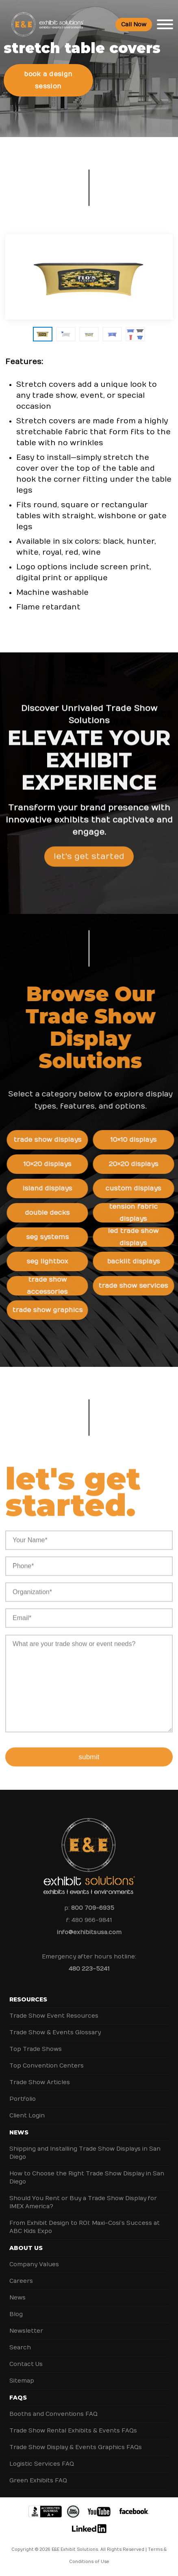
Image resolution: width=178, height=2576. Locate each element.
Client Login (27, 2115)
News (18, 2132)
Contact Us (26, 2364)
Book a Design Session (48, 80)
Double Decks (50, 1212)
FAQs (18, 2397)
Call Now (133, 24)
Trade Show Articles (39, 2082)
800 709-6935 (92, 1908)
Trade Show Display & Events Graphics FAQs (75, 2447)
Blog (16, 2314)
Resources (28, 1999)
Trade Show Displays (51, 1139)
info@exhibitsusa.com (89, 1932)
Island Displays (51, 1188)
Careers (21, 2281)
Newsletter (26, 2330)
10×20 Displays (51, 1164)
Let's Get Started (89, 859)
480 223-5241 (89, 1968)
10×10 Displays (137, 1139)
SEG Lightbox (51, 1261)
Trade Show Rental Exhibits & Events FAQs (73, 2430)
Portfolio (22, 2099)
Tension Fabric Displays (137, 1213)
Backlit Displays (137, 1261)
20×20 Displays (137, 1164)
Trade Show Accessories (50, 1286)
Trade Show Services (137, 1285)
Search (20, 2347)
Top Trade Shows (35, 2049)
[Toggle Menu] (165, 24)
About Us (26, 2248)
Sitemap (21, 2380)
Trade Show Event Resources (53, 2015)
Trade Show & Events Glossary (55, 2032)
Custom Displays (137, 1188)
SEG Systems (51, 1237)
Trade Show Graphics (51, 1310)
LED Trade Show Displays (137, 1237)
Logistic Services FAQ (41, 2463)
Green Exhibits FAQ (38, 2480)
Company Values (34, 2264)
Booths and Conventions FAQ (53, 2414)
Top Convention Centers (46, 2065)
